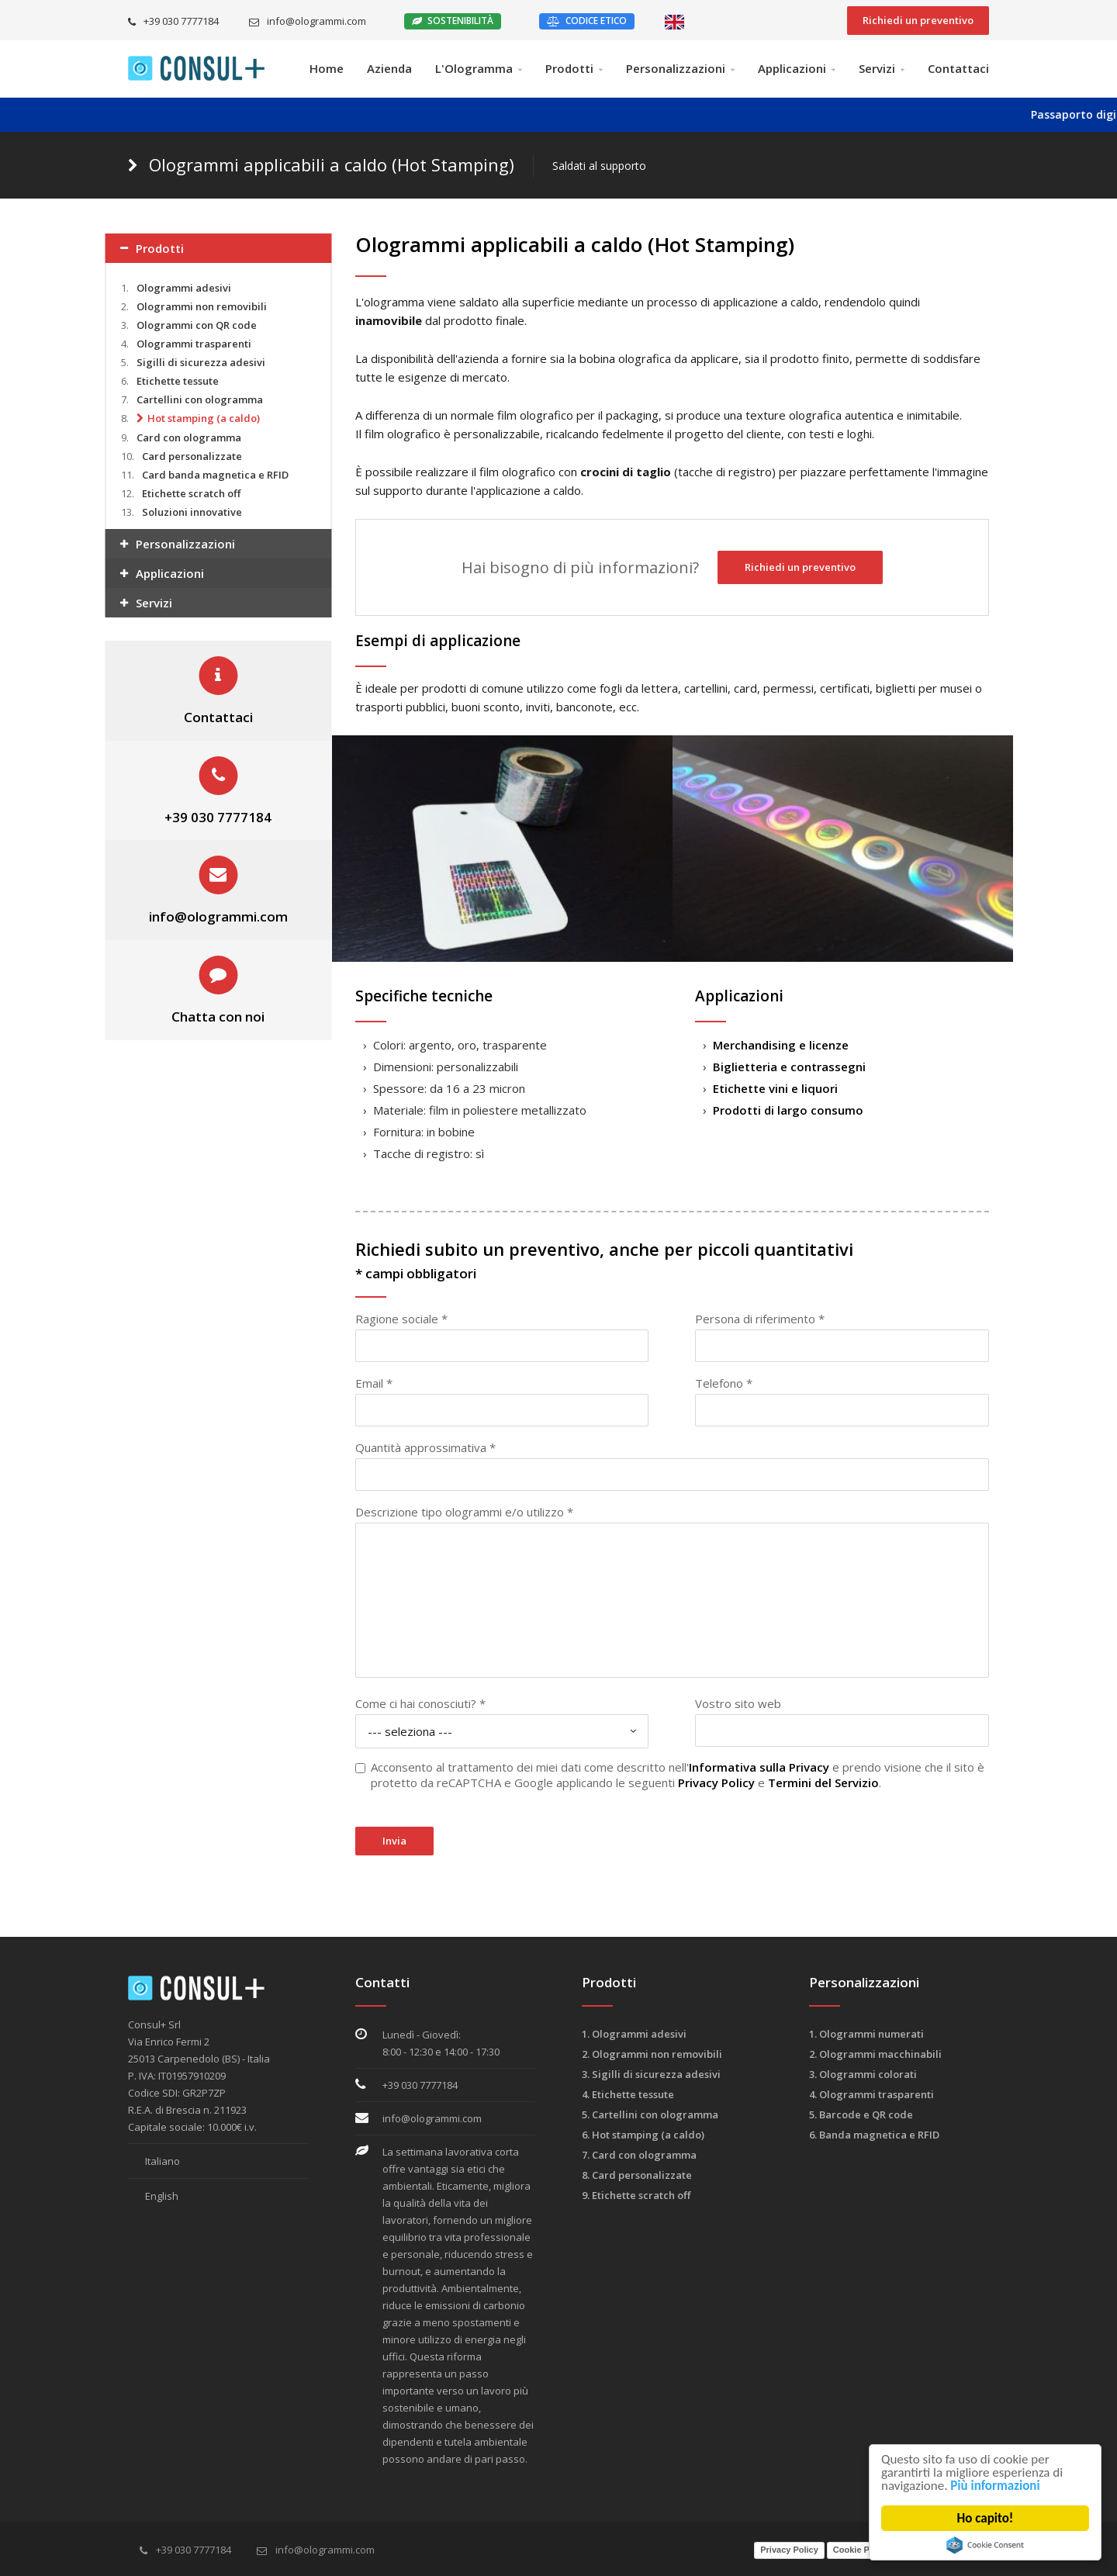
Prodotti (569, 68)
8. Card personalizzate (637, 2175)
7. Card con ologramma (639, 2155)
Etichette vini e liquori (775, 1088)
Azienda (389, 68)
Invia (394, 1841)
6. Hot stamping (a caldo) (643, 2135)
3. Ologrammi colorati (863, 2074)
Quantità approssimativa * (425, 1447)
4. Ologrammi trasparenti (871, 2094)
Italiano (154, 2161)
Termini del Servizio (823, 1782)
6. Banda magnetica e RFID (874, 2135)
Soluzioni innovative (192, 512)
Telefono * (723, 1383)
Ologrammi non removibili (202, 306)
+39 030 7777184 (173, 21)
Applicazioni (792, 68)
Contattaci (958, 68)
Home (327, 68)
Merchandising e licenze (781, 1045)
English (153, 2196)
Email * (374, 1383)
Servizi (877, 68)
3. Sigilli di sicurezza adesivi (651, 2074)
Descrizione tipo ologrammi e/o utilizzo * (464, 1512)
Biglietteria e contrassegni (789, 1066)
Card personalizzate (192, 456)
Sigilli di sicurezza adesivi (201, 362)
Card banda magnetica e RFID (215, 475)
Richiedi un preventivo (918, 20)
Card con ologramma (189, 437)
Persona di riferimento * (760, 1318)
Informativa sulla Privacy (759, 1767)
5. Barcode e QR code (861, 2114)
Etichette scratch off (191, 493)
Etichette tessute (178, 381)
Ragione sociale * (401, 1318)
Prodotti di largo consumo (788, 1110)
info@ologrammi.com (307, 21)
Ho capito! (985, 2518)
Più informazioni (995, 2485)
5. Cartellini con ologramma (650, 2114)
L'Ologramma (474, 68)
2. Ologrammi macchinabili (875, 2054)
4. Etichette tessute (628, 2094)
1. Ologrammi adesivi (634, 2034)
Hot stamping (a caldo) (203, 418)
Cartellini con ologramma (200, 399)
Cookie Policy (861, 2549)
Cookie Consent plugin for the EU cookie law (985, 2545)
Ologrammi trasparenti (194, 344)
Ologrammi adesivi (184, 288)
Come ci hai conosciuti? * (420, 1703)
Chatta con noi (218, 1016)
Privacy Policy (716, 1782)
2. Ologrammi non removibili (652, 2054)
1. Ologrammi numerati (866, 2034)
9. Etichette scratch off (636, 2195)
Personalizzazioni (675, 68)
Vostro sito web (738, 1703)
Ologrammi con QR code (197, 325)
